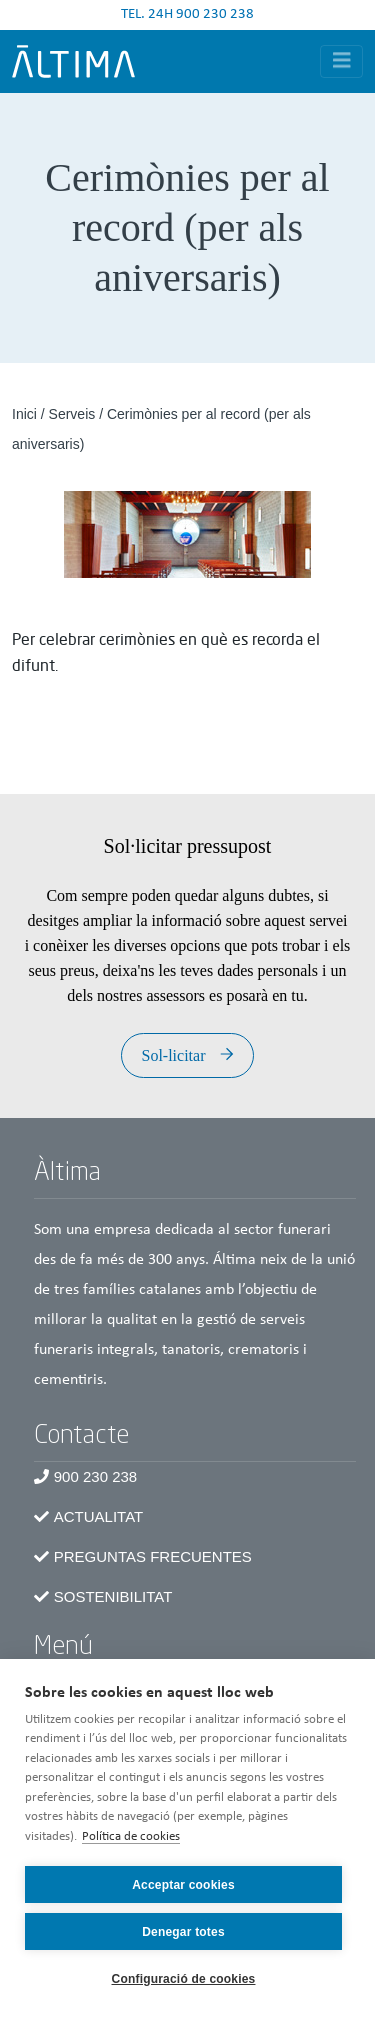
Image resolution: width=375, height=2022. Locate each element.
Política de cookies (131, 1836)
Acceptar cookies (183, 1885)
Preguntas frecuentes (153, 1556)
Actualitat (98, 1516)
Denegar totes (183, 1932)
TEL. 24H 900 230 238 (187, 14)
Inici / (30, 414)
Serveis (72, 414)
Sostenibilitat (113, 1596)
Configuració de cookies (184, 1979)
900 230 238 (95, 1476)
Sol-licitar (174, 1055)
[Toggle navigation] (342, 61)
